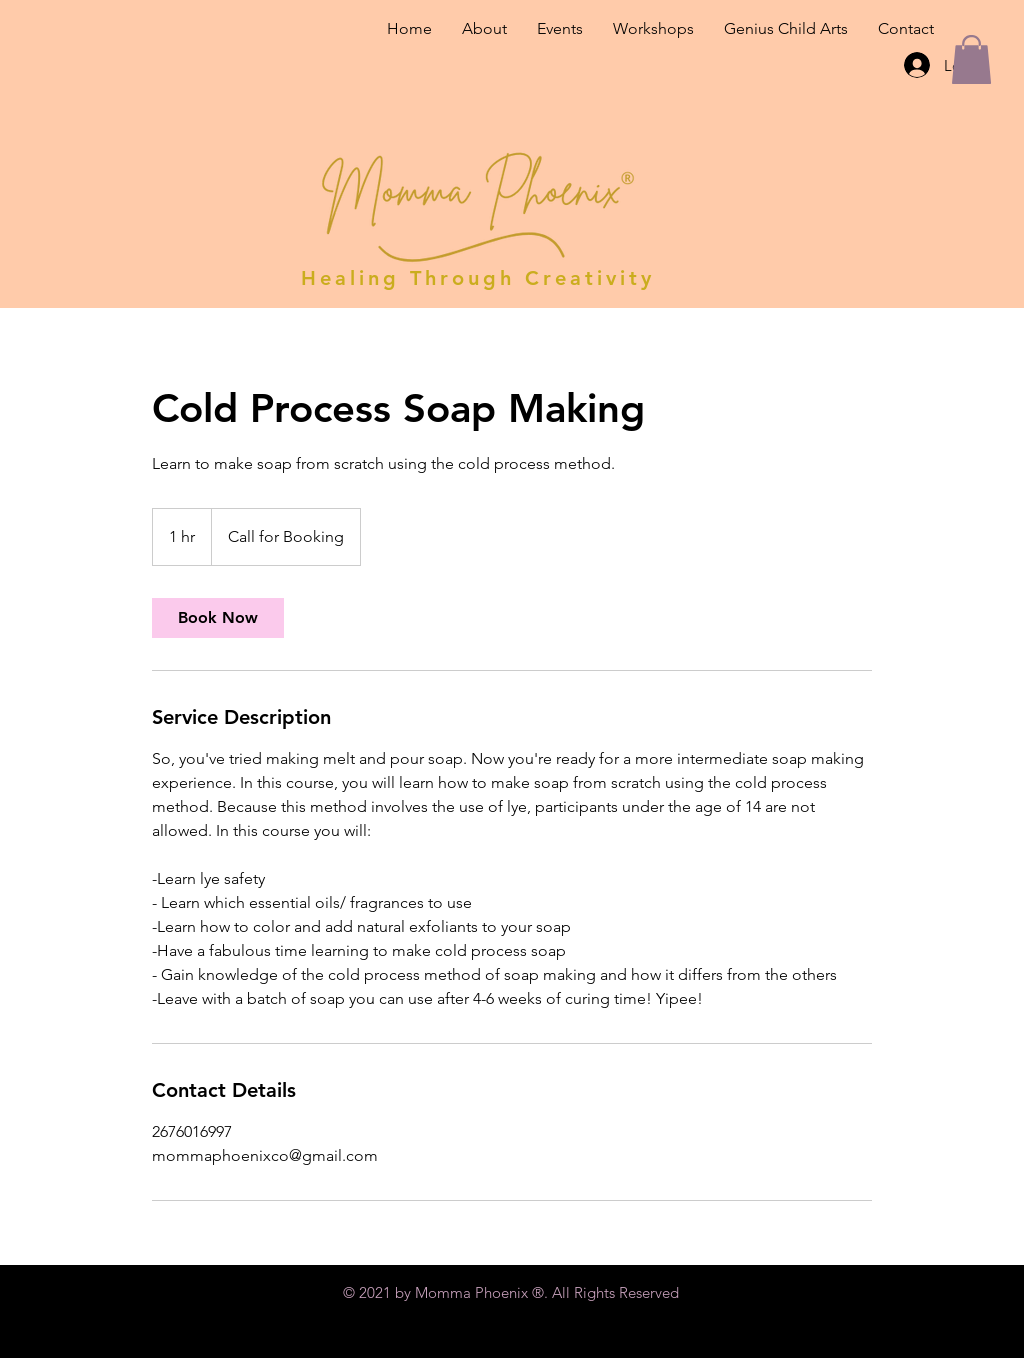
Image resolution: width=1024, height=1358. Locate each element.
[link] (218, 618)
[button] (971, 59)
